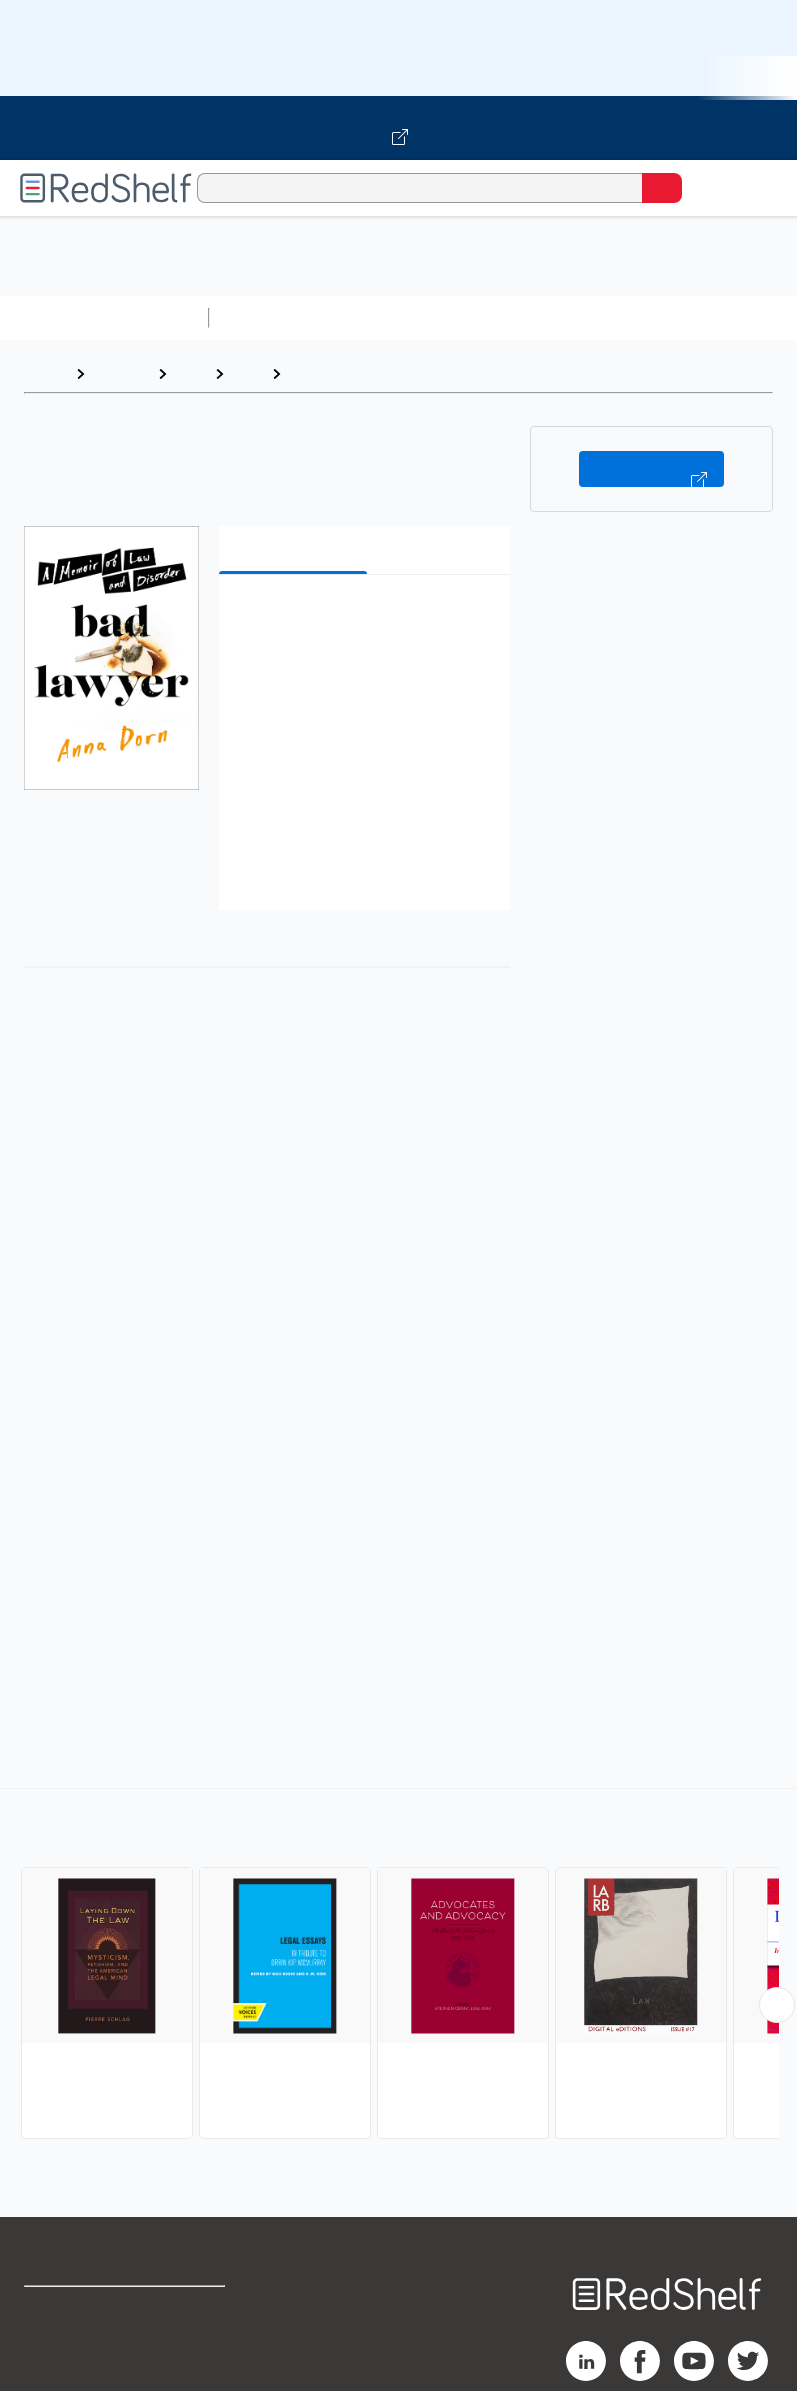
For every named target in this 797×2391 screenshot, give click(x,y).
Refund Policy (207, 2354)
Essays (316, 373)
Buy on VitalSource (651, 469)
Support (51, 2354)
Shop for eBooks (83, 2310)
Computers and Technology (571, 317)
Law (190, 373)
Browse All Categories (104, 317)
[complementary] (398, 1966)
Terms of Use (205, 2310)
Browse (121, 373)
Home (45, 373)
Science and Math (392, 317)
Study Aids (270, 317)
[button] (362, 620)
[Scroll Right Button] (777, 2005)
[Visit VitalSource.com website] (398, 128)
